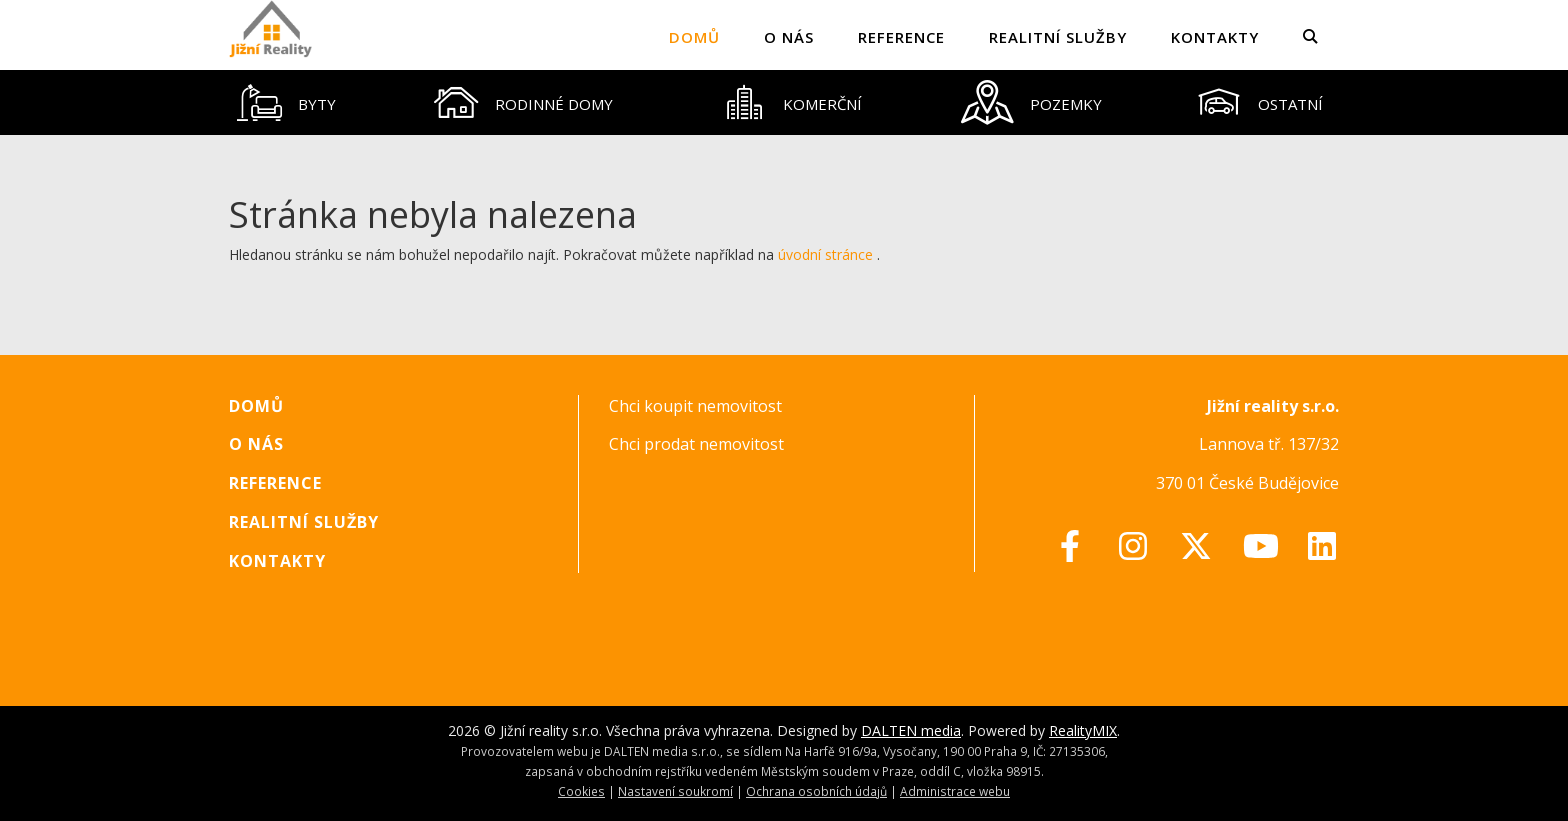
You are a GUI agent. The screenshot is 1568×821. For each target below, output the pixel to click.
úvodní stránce (825, 254)
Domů (694, 37)
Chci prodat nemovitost (696, 444)
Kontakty (1215, 37)
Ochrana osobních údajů (816, 791)
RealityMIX (1083, 730)
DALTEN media (911, 730)
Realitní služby (1058, 37)
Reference (901, 37)
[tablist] (784, 102)
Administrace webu (955, 791)
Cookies (581, 791)
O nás (789, 37)
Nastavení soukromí (675, 791)
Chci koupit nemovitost (695, 406)
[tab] (287, 102)
